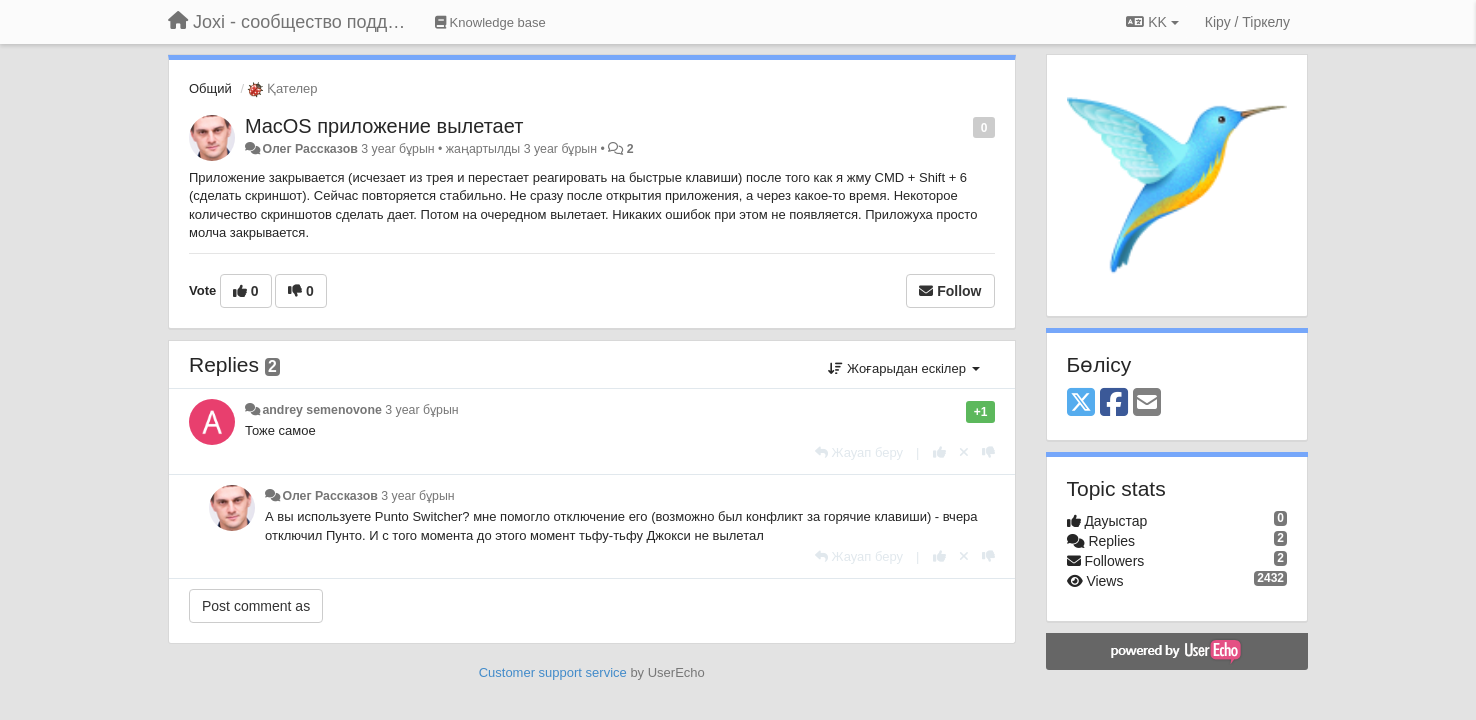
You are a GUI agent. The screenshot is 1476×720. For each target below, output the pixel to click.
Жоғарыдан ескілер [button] (903, 368)
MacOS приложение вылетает (384, 126)
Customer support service (553, 672)
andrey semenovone (321, 410)
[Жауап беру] (859, 452)
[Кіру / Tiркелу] (1247, 22)
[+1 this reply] (939, 452)
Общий (210, 88)
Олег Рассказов (309, 149)
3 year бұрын (421, 410)
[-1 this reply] (988, 452)
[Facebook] (1114, 403)
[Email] (1147, 403)
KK (1152, 22)
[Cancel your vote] (964, 452)
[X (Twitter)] (1081, 403)
